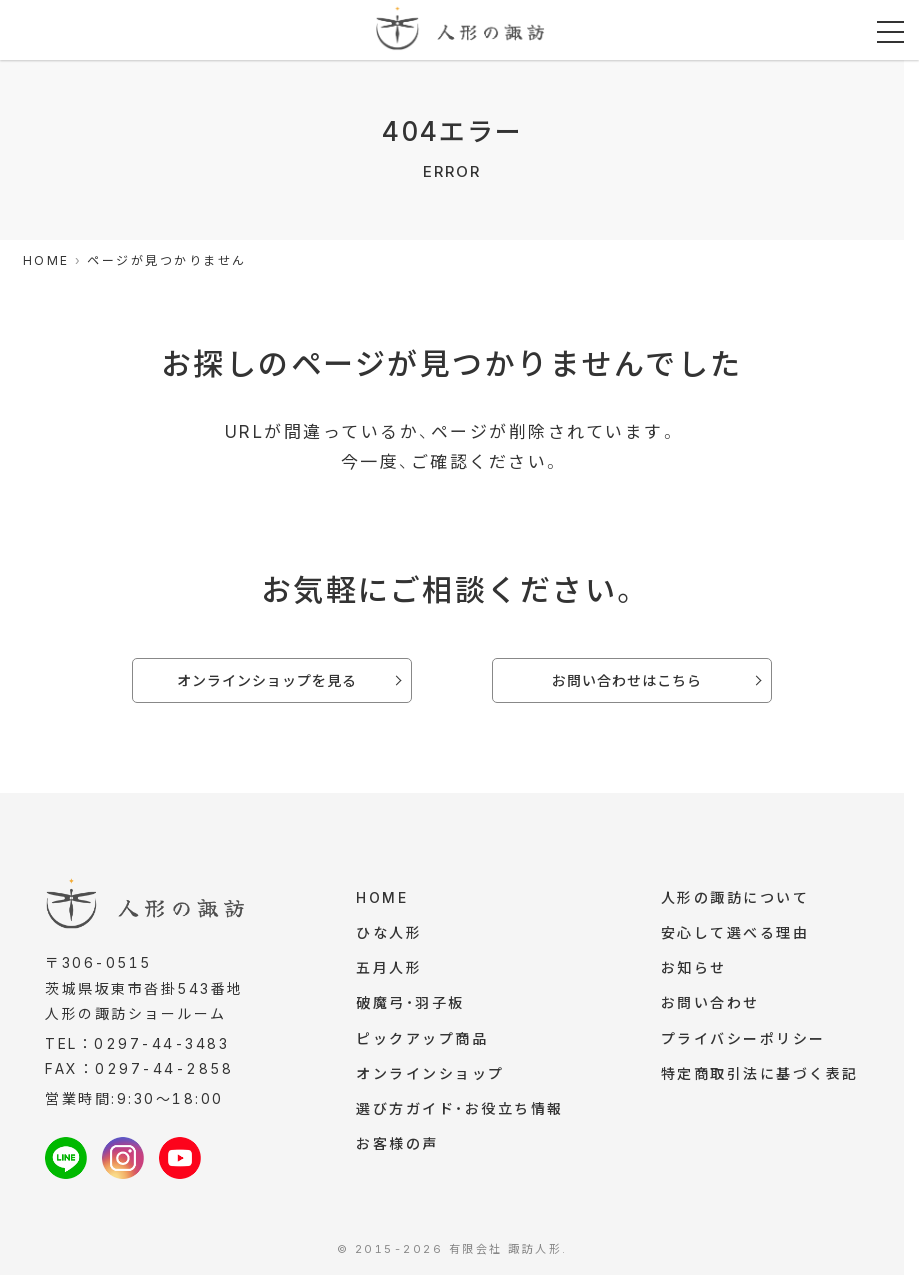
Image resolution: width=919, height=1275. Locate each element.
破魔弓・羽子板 (410, 1006)
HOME (382, 898)
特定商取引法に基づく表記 (760, 1079)
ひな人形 (389, 934)
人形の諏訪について (735, 898)
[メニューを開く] (890, 32)
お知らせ (694, 970)
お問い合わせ (710, 1006)
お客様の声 (397, 1151)
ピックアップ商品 (422, 1043)
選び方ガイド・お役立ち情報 (460, 1115)
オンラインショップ (430, 1079)
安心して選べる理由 (735, 934)
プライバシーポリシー (743, 1043)
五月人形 (389, 970)
